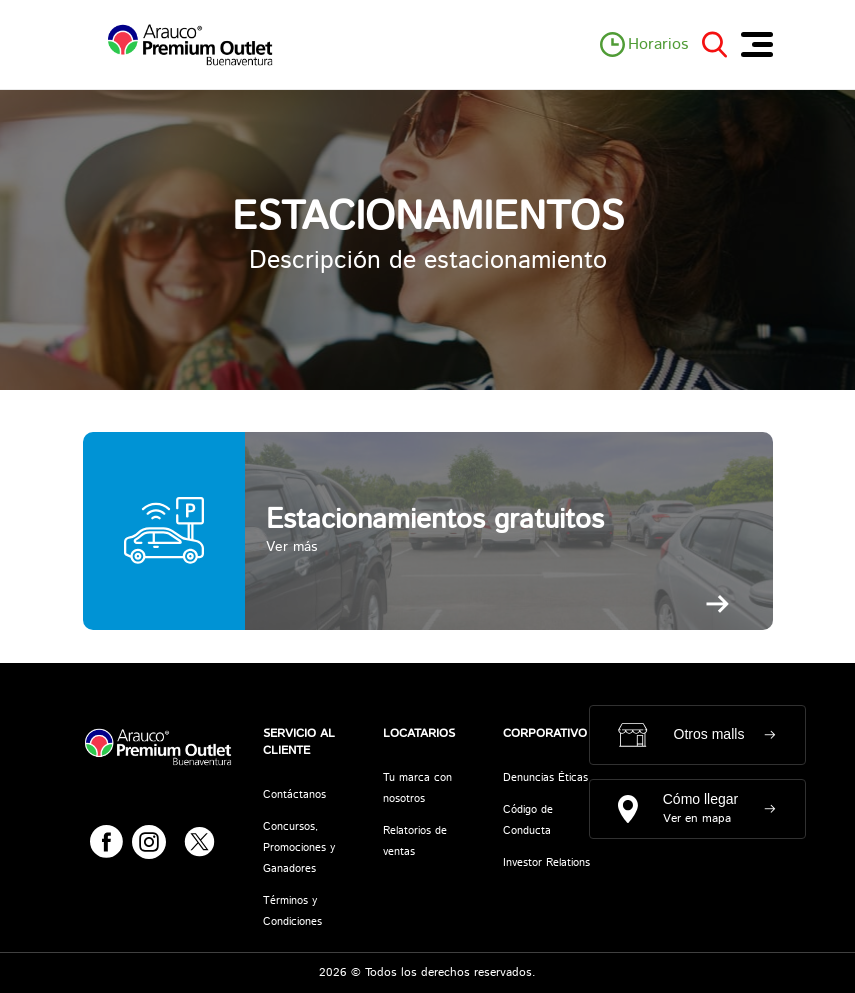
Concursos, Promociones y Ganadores (299, 848)
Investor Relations (546, 863)
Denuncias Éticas (545, 778)
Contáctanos (294, 795)
